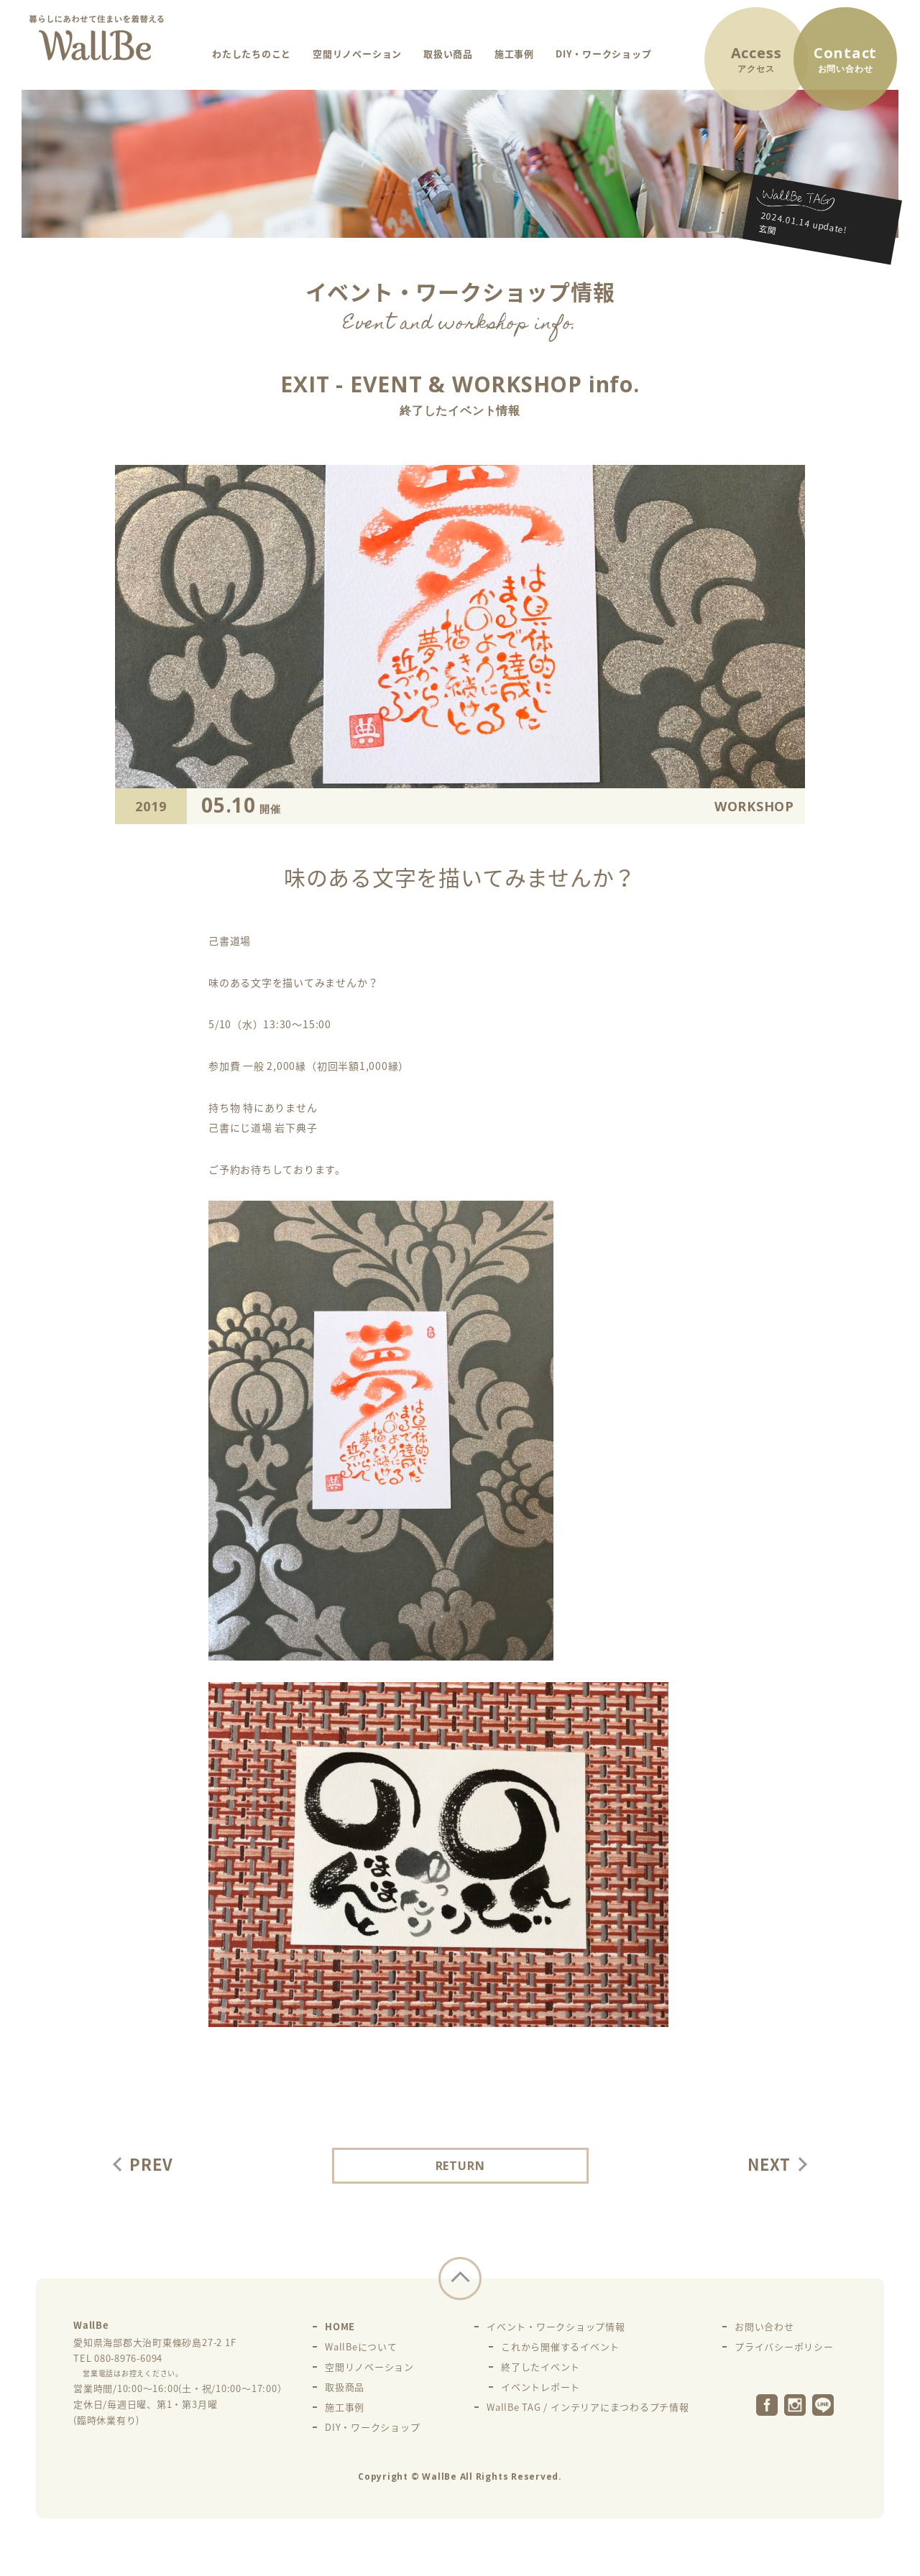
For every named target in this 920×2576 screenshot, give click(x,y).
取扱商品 (344, 2386)
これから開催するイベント (560, 2346)
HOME (340, 2326)
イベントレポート (540, 2386)
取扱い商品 (448, 53)
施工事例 (514, 53)
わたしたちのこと (251, 53)
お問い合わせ (764, 2326)
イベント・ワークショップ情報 (556, 2326)
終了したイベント (540, 2366)
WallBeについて (361, 2346)
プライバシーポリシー (784, 2346)
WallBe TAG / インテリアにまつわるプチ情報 (588, 2407)
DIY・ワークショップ (603, 53)
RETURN (460, 2166)
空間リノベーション (357, 53)
